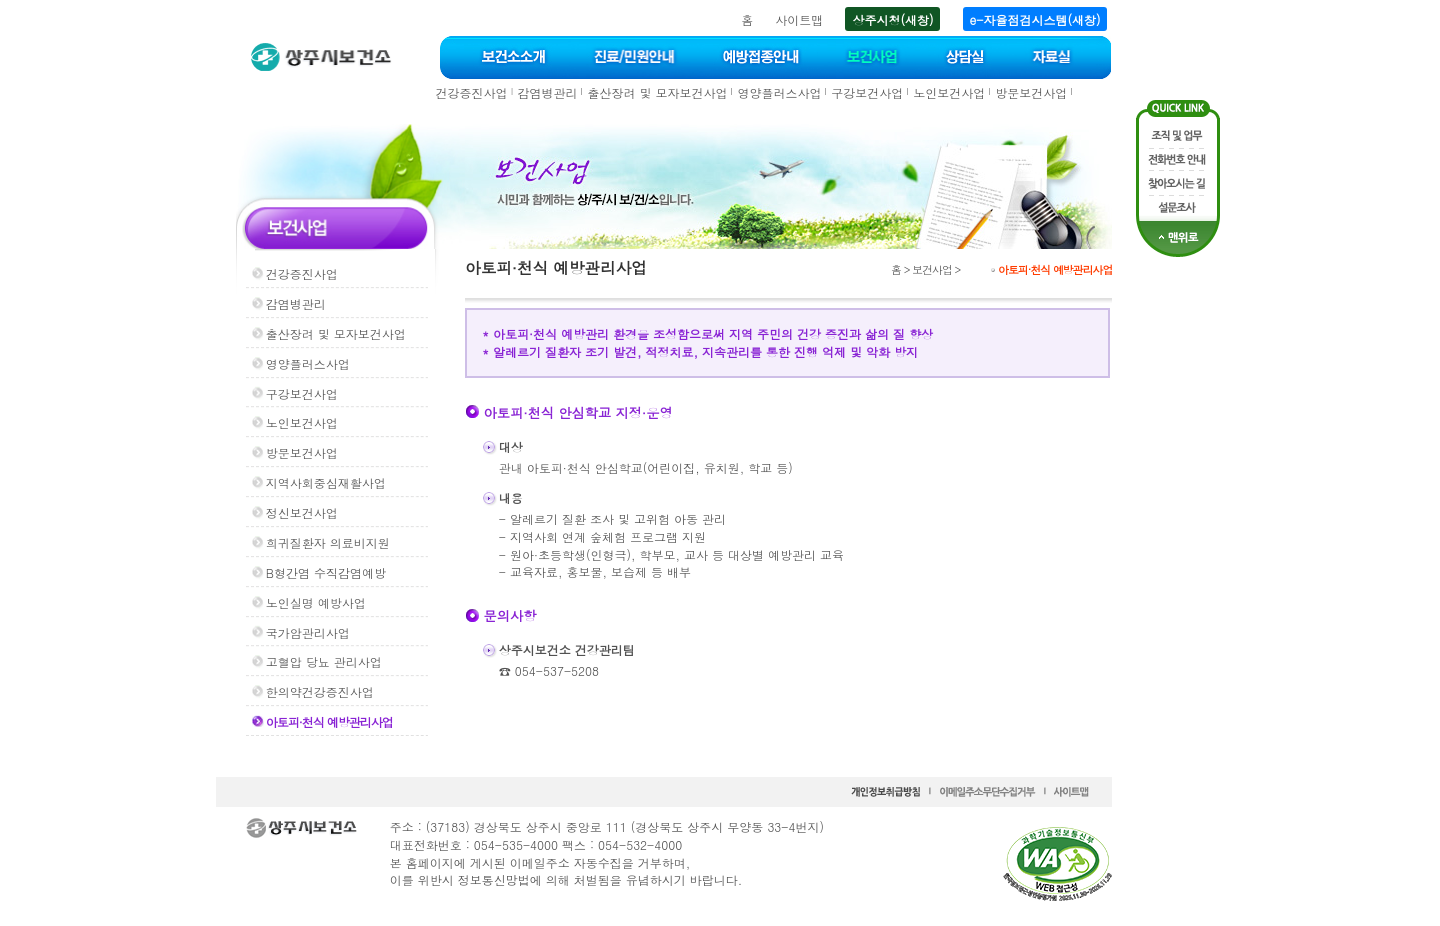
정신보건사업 (302, 512)
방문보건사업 (1031, 92)
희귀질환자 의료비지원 (328, 542)
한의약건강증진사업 (320, 691)
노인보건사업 (949, 92)
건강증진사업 (472, 92)
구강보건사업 (867, 92)
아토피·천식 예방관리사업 (329, 721)
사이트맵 (799, 19)
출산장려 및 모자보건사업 (657, 92)
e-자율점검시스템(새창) (1035, 19)
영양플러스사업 (779, 92)
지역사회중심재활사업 (326, 482)
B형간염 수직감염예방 (326, 572)
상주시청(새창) (892, 19)
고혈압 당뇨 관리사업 (324, 661)
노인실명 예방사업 (316, 602)
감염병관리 (547, 92)
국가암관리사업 (308, 632)
